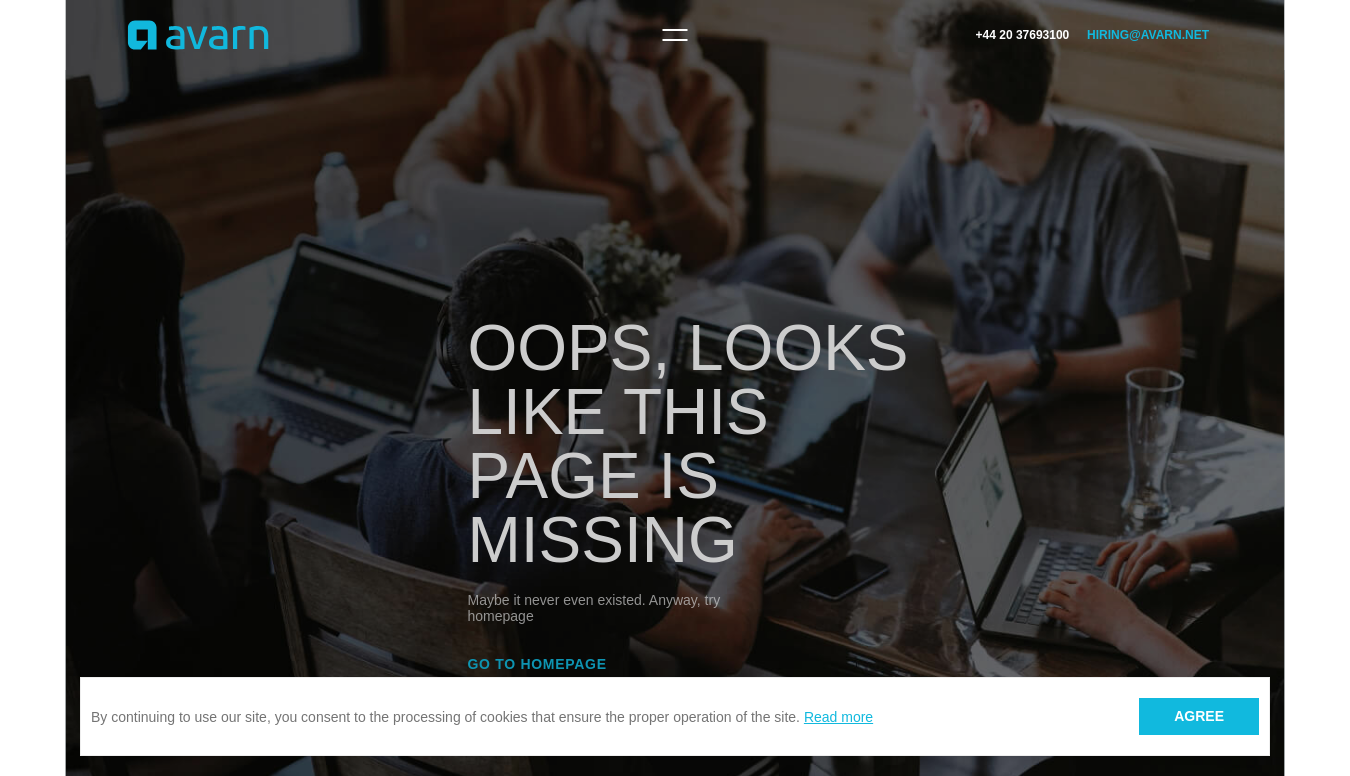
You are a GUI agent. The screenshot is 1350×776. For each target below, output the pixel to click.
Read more (838, 717)
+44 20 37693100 (1023, 35)
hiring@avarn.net (1148, 35)
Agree (1199, 716)
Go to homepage (537, 664)
